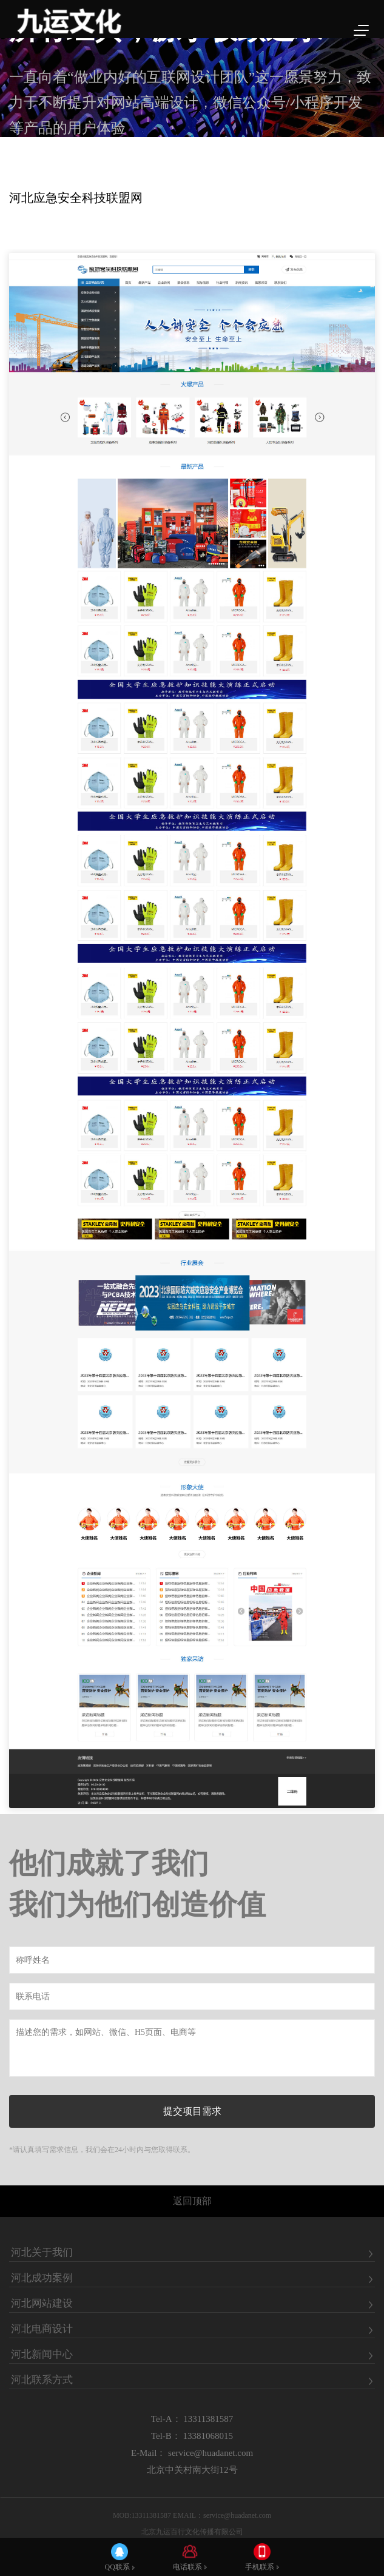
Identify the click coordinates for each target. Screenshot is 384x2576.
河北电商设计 (42, 2329)
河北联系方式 (42, 2380)
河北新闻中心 (42, 2354)
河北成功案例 (42, 2278)
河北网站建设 (42, 2303)
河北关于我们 (42, 2252)
